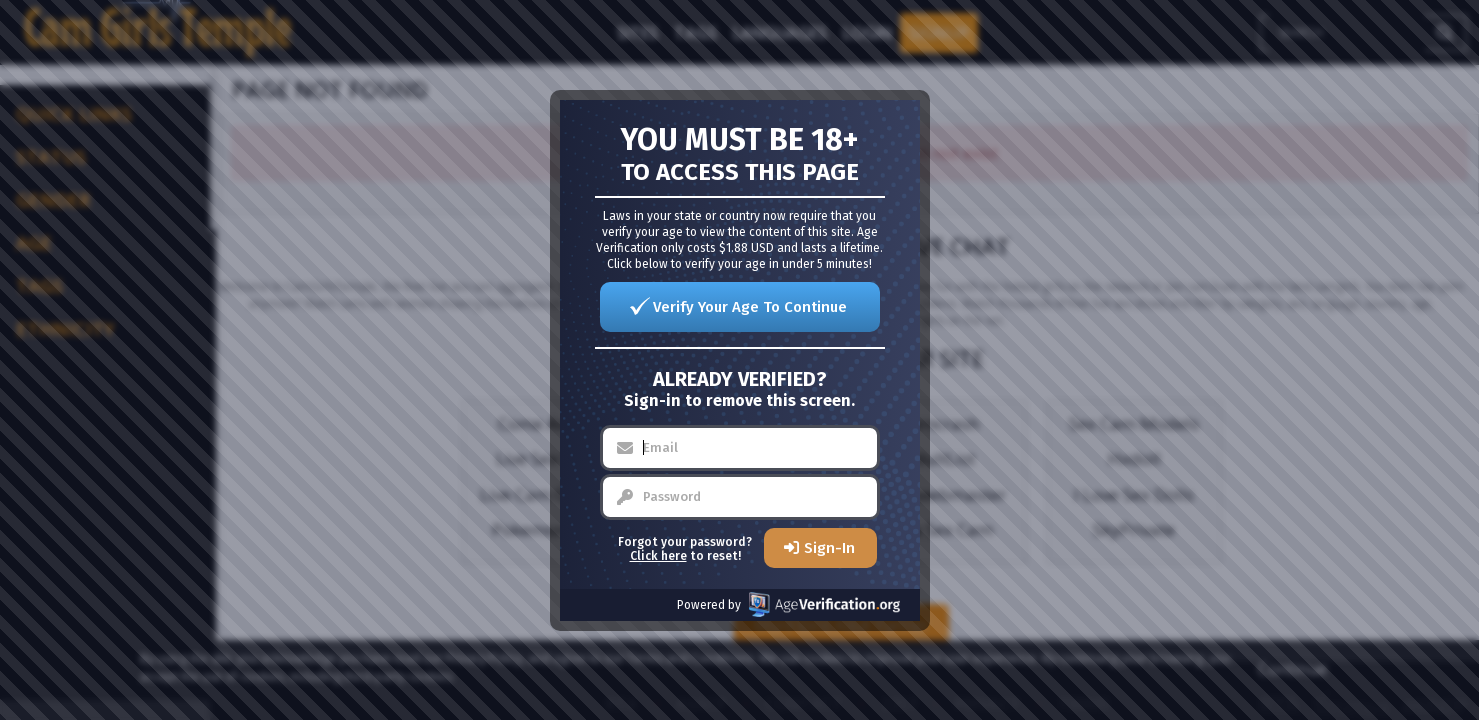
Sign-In (829, 548)
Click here (658, 556)
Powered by (788, 604)
